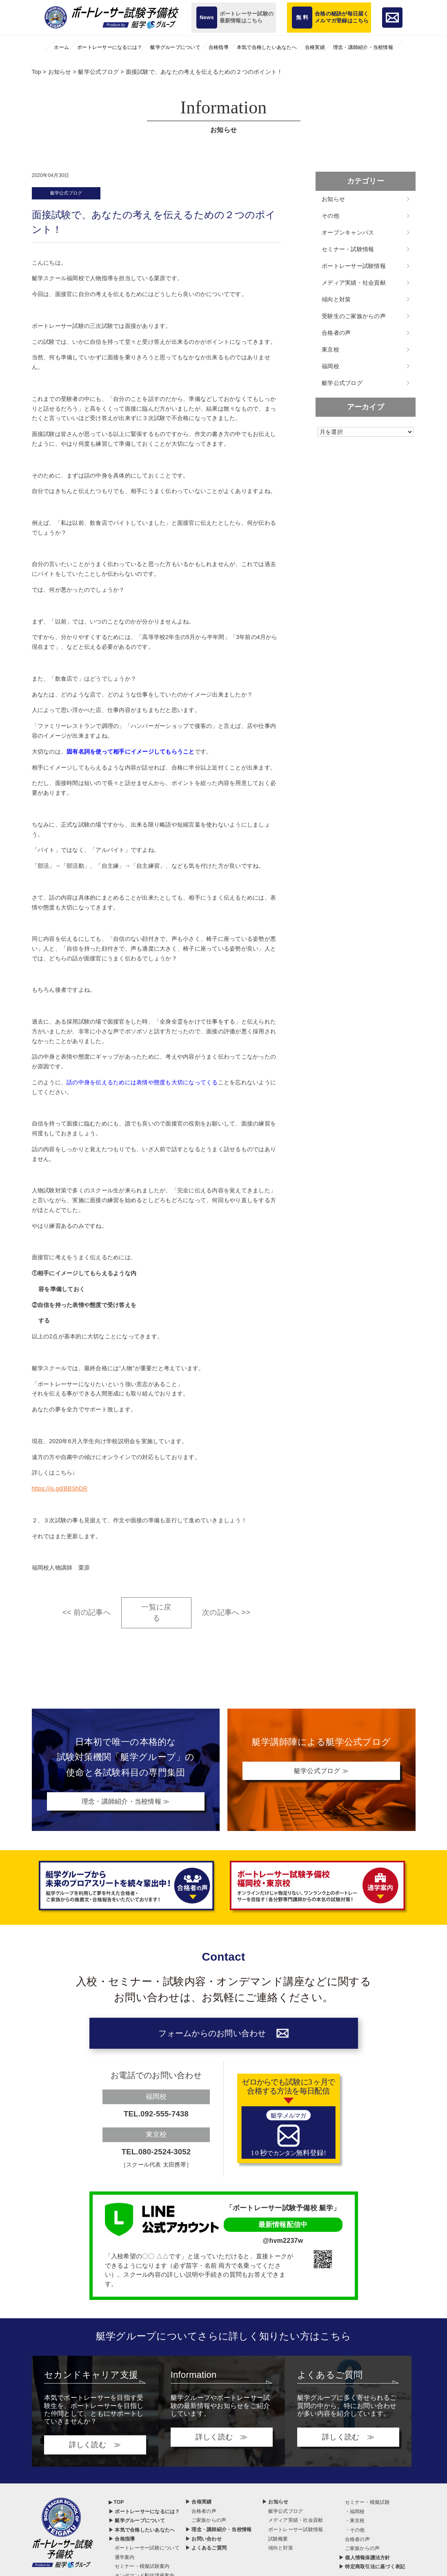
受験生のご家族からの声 (354, 316)
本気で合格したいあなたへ (267, 47)
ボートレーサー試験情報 (354, 266)
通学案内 (125, 2562)
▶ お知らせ (275, 2507)
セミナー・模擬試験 (367, 2507)
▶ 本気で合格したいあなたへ (142, 2535)
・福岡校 (355, 2516)
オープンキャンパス (348, 232)
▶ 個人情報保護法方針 (364, 2562)
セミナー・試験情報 (348, 249)
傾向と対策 (336, 299)
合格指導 (219, 47)
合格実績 (315, 47)
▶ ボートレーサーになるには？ (144, 2516)
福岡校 (330, 366)
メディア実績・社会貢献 (354, 282)
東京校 (330, 349)
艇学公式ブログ (67, 194)
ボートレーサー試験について (147, 2553)
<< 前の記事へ (86, 1614)
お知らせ (333, 199)
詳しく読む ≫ (95, 2450)
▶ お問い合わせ (203, 2543)
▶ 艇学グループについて (137, 2525)
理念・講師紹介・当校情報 (363, 47)
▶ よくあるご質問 (206, 2553)
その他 (330, 215)
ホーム (61, 47)
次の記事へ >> (226, 1614)
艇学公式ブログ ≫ (321, 1772)
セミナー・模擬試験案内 (142, 2571)
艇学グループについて (175, 47)
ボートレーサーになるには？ (109, 47)
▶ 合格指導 (122, 2543)
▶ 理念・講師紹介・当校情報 (218, 2534)
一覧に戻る (156, 1613)
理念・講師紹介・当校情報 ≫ (126, 1802)
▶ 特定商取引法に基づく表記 (372, 2571)
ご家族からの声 (209, 2525)
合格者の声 (336, 332)
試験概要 (278, 2543)
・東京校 (355, 2525)
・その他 (355, 2535)
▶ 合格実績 (198, 2507)
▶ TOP (116, 2507)
